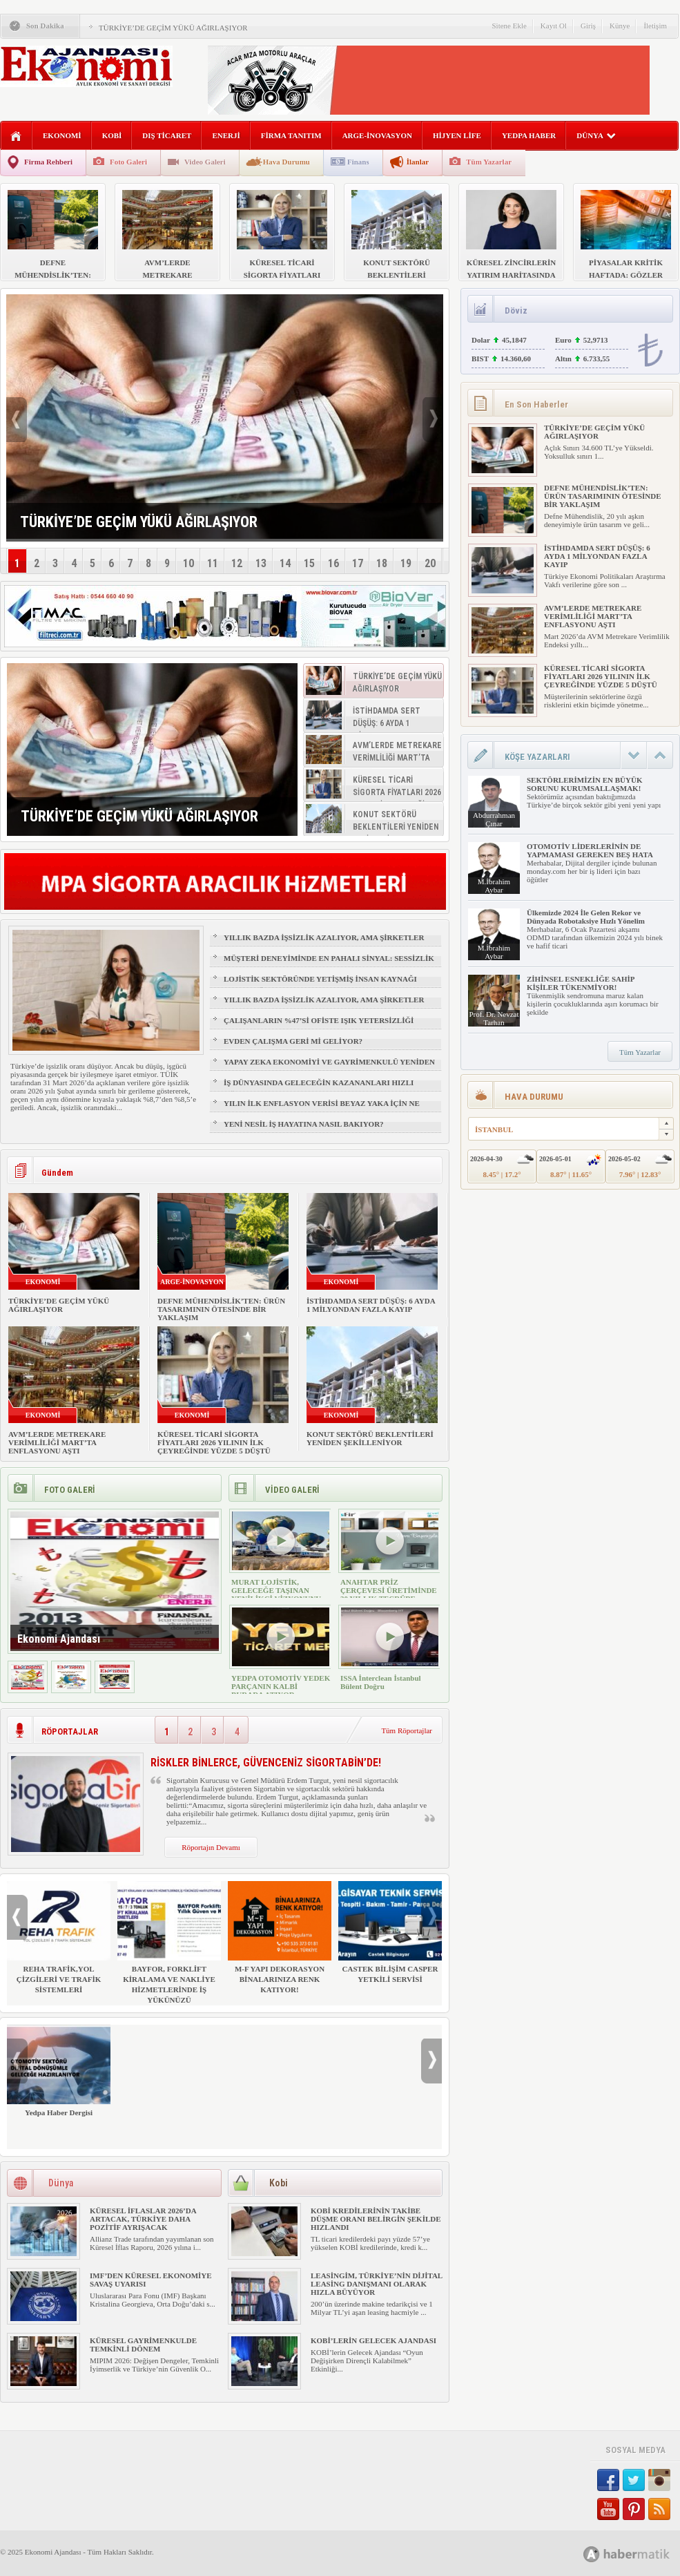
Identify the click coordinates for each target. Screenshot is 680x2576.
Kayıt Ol (554, 25)
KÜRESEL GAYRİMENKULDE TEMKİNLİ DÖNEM (143, 2344)
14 (285, 563)
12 (236, 563)
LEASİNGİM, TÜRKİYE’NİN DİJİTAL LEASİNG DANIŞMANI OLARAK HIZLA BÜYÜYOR (377, 2283)
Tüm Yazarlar (489, 162)
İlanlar (418, 162)
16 (333, 563)
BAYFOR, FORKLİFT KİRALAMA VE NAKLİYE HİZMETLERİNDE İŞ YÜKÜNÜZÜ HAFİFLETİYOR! (169, 1947)
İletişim (655, 25)
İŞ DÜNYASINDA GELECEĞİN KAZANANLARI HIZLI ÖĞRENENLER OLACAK (319, 1088)
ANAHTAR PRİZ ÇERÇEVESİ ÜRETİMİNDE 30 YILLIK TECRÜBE (388, 1590)
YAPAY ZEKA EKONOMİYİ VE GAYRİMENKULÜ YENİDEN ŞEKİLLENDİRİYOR (329, 1068)
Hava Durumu (286, 162)
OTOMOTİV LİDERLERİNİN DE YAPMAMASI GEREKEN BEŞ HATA (590, 850)
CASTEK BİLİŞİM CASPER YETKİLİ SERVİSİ (390, 1932)
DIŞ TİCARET (166, 135)
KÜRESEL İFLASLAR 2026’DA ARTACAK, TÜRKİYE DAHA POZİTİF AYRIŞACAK (143, 2218)
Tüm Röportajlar (406, 1730)
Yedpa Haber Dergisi (58, 2071)
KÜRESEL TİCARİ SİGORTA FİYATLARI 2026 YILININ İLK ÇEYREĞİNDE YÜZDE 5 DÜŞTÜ (214, 1442)
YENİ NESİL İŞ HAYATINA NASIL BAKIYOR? (304, 1124)
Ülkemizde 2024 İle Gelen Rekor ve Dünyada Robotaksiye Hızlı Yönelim (586, 916)
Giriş (588, 25)
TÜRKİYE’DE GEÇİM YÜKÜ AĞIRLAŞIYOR (173, 27)
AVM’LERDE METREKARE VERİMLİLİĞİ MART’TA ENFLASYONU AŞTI (57, 1442)
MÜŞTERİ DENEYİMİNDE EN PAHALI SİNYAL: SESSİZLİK (329, 958)
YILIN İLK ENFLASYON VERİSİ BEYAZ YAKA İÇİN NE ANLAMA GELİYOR (322, 1109)
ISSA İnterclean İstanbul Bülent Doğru (380, 1682)
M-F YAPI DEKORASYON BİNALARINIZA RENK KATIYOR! (279, 1937)
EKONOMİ (62, 135)
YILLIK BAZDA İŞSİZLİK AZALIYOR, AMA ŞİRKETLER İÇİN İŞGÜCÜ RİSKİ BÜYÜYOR (324, 943)
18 (381, 563)
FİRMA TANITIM (291, 135)
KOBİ (112, 135)
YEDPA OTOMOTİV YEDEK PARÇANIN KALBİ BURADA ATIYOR (280, 1686)
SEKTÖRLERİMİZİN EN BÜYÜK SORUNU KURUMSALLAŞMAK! (584, 784)
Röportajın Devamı (211, 1847)
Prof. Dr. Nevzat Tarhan (493, 1018)
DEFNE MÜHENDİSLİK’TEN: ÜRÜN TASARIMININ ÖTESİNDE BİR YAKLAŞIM (221, 1309)
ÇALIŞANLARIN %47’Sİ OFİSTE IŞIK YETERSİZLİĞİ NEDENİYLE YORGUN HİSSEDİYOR (319, 1026)
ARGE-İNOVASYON (377, 135)
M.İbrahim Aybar (494, 885)
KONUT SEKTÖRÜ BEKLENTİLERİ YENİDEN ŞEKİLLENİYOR (370, 1438)
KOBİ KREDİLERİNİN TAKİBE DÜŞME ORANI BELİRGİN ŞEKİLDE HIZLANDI (376, 2218)
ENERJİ (226, 135)
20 (430, 563)
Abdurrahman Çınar (494, 819)
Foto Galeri (128, 162)
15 (309, 563)
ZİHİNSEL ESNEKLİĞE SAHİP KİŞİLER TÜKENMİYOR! (580, 983)
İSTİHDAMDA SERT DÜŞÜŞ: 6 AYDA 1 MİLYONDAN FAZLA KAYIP (371, 1305)
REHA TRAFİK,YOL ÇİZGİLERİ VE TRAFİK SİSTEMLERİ (58, 1937)
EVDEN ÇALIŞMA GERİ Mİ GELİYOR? (293, 1041)
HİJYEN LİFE (457, 135)
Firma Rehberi (48, 162)
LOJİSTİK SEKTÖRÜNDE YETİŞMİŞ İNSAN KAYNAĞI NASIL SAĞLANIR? (320, 985)
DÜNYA (596, 135)
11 (212, 563)
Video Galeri (205, 162)
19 (405, 563)
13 (260, 563)
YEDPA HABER (529, 135)
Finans (358, 162)
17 (357, 563)
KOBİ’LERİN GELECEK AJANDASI (373, 2340)
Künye (620, 25)
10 (188, 563)
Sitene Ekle (509, 25)
